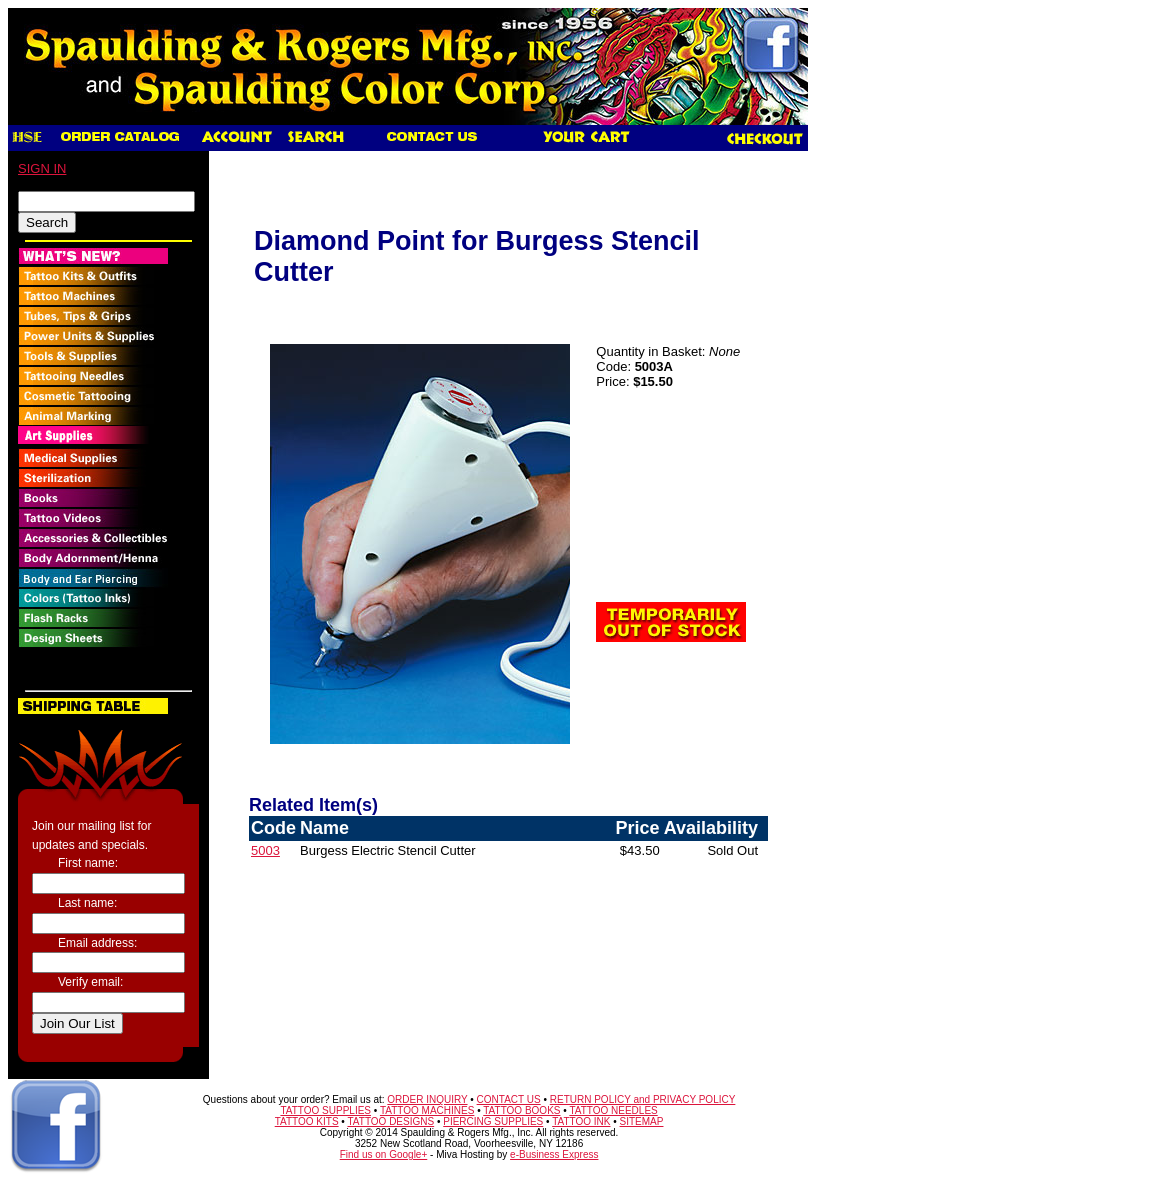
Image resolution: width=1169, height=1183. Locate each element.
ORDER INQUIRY (427, 1099)
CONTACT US (509, 1099)
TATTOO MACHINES (427, 1110)
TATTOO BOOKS (521, 1110)
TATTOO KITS (307, 1121)
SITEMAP (642, 1121)
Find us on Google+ (384, 1154)
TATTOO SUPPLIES (325, 1110)
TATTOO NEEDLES (613, 1110)
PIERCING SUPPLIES (493, 1121)
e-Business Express (554, 1154)
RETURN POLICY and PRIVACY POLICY (643, 1099)
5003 (265, 850)
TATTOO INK (581, 1121)
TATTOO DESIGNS (390, 1121)
